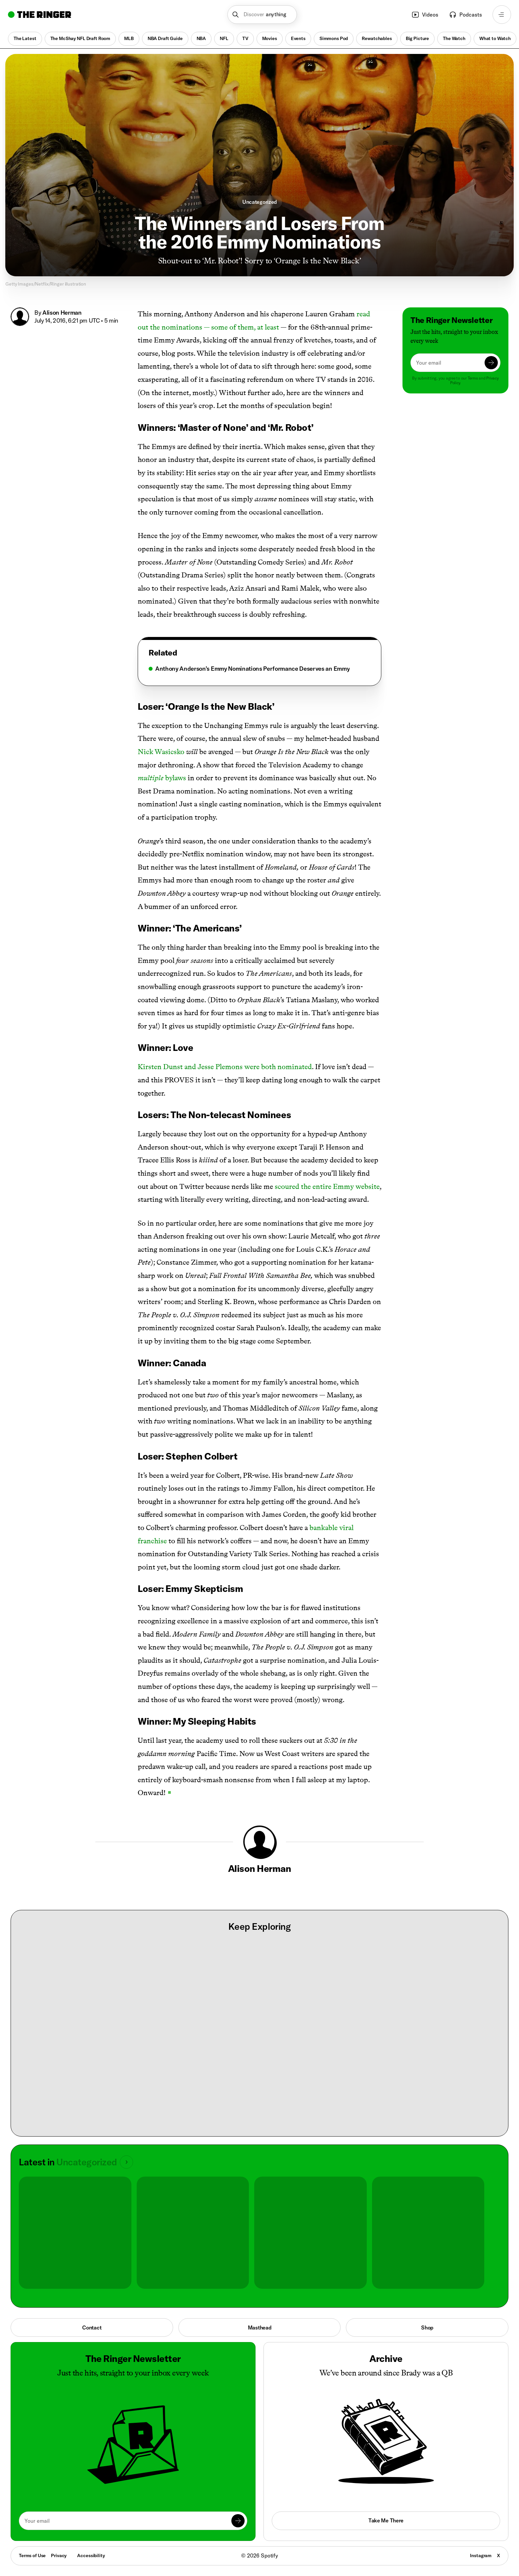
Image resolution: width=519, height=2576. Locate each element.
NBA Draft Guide (165, 38)
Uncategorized (259, 202)
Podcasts (465, 15)
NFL (224, 38)
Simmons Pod (333, 38)
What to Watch (495, 38)
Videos (424, 15)
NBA (201, 38)
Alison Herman (62, 312)
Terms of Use (32, 2555)
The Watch (454, 38)
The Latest (25, 38)
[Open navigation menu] (502, 14)
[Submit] (491, 362)
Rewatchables (377, 38)
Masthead (259, 2327)
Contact (91, 2327)
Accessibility (91, 2555)
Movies (269, 38)
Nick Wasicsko (161, 751)
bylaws (162, 777)
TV (245, 38)
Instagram (481, 2555)
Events (298, 38)
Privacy (59, 2555)
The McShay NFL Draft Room (80, 38)
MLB (129, 38)
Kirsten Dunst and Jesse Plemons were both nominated (225, 1066)
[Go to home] (39, 14)
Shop (427, 2327)
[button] (262, 14)
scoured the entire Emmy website (327, 1186)
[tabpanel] (259, 668)
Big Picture (417, 38)
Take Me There (385, 2520)
